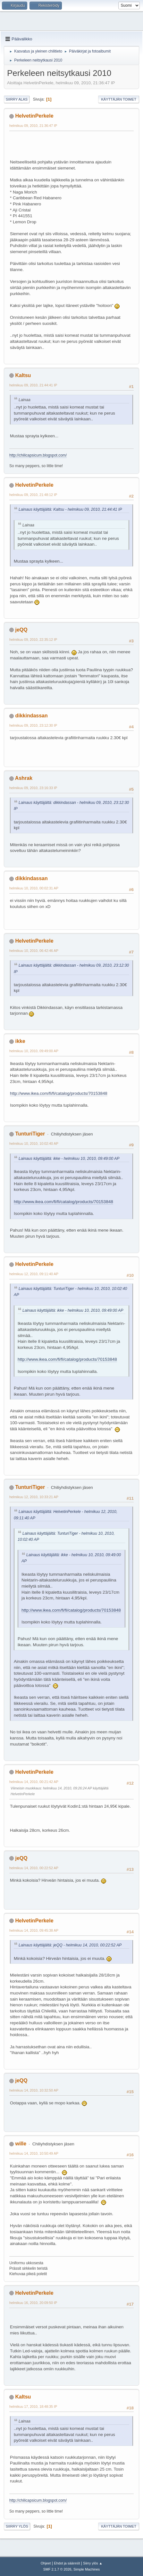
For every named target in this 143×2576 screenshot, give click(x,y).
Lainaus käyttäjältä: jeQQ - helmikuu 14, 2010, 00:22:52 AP (70, 1945)
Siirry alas (17, 99)
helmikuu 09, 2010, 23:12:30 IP (33, 725)
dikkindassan (31, 715)
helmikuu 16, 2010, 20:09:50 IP (33, 2303)
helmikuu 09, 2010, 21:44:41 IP (33, 385)
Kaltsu (23, 375)
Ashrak (23, 778)
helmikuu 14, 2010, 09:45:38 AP (33, 1930)
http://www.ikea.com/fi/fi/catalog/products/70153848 (58, 1093)
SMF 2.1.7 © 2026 (57, 2569)
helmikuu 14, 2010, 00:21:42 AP (33, 1782)
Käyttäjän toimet (118, 99)
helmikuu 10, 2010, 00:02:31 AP (33, 888)
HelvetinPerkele (34, 116)
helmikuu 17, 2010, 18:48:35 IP (33, 2406)
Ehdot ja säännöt (67, 2563)
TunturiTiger (30, 1133)
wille (20, 2143)
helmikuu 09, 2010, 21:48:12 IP (33, 495)
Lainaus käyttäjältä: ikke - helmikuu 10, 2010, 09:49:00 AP (69, 1158)
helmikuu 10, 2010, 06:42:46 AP (33, 951)
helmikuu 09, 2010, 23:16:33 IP (33, 788)
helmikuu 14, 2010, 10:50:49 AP (33, 2153)
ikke (20, 1041)
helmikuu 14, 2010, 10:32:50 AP (33, 2090)
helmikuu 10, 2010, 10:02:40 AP (33, 1143)
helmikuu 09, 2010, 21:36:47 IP (33, 126)
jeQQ (21, 629)
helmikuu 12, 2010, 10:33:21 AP (33, 1497)
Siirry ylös (17, 2526)
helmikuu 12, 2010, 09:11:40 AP (33, 1274)
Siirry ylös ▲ (92, 2563)
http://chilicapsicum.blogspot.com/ (38, 455)
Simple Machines (86, 2569)
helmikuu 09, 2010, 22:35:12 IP (33, 639)
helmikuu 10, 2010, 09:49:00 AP (33, 1051)
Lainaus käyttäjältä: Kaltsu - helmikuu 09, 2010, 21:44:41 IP (70, 509)
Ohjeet (46, 2563)
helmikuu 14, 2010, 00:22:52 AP (33, 1868)
